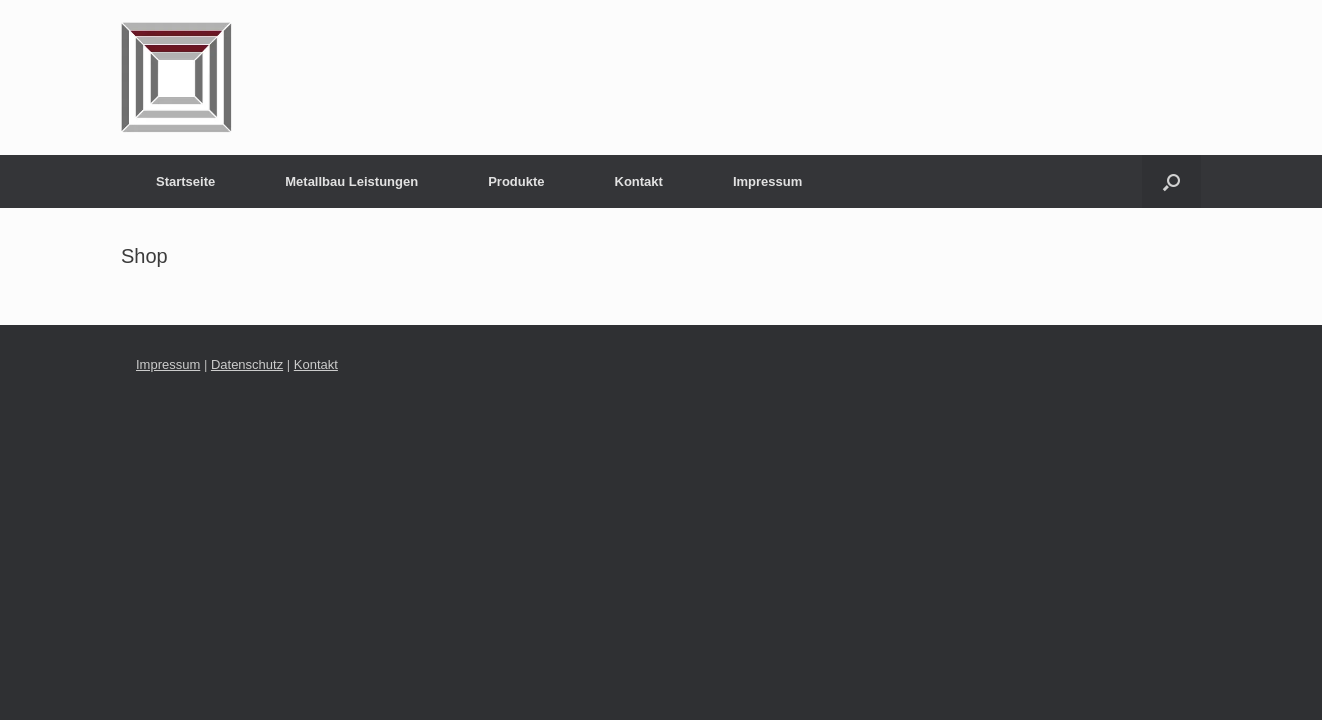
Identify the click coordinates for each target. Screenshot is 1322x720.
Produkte (516, 181)
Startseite (185, 181)
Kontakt (639, 181)
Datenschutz (247, 364)
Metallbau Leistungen (351, 181)
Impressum (767, 181)
